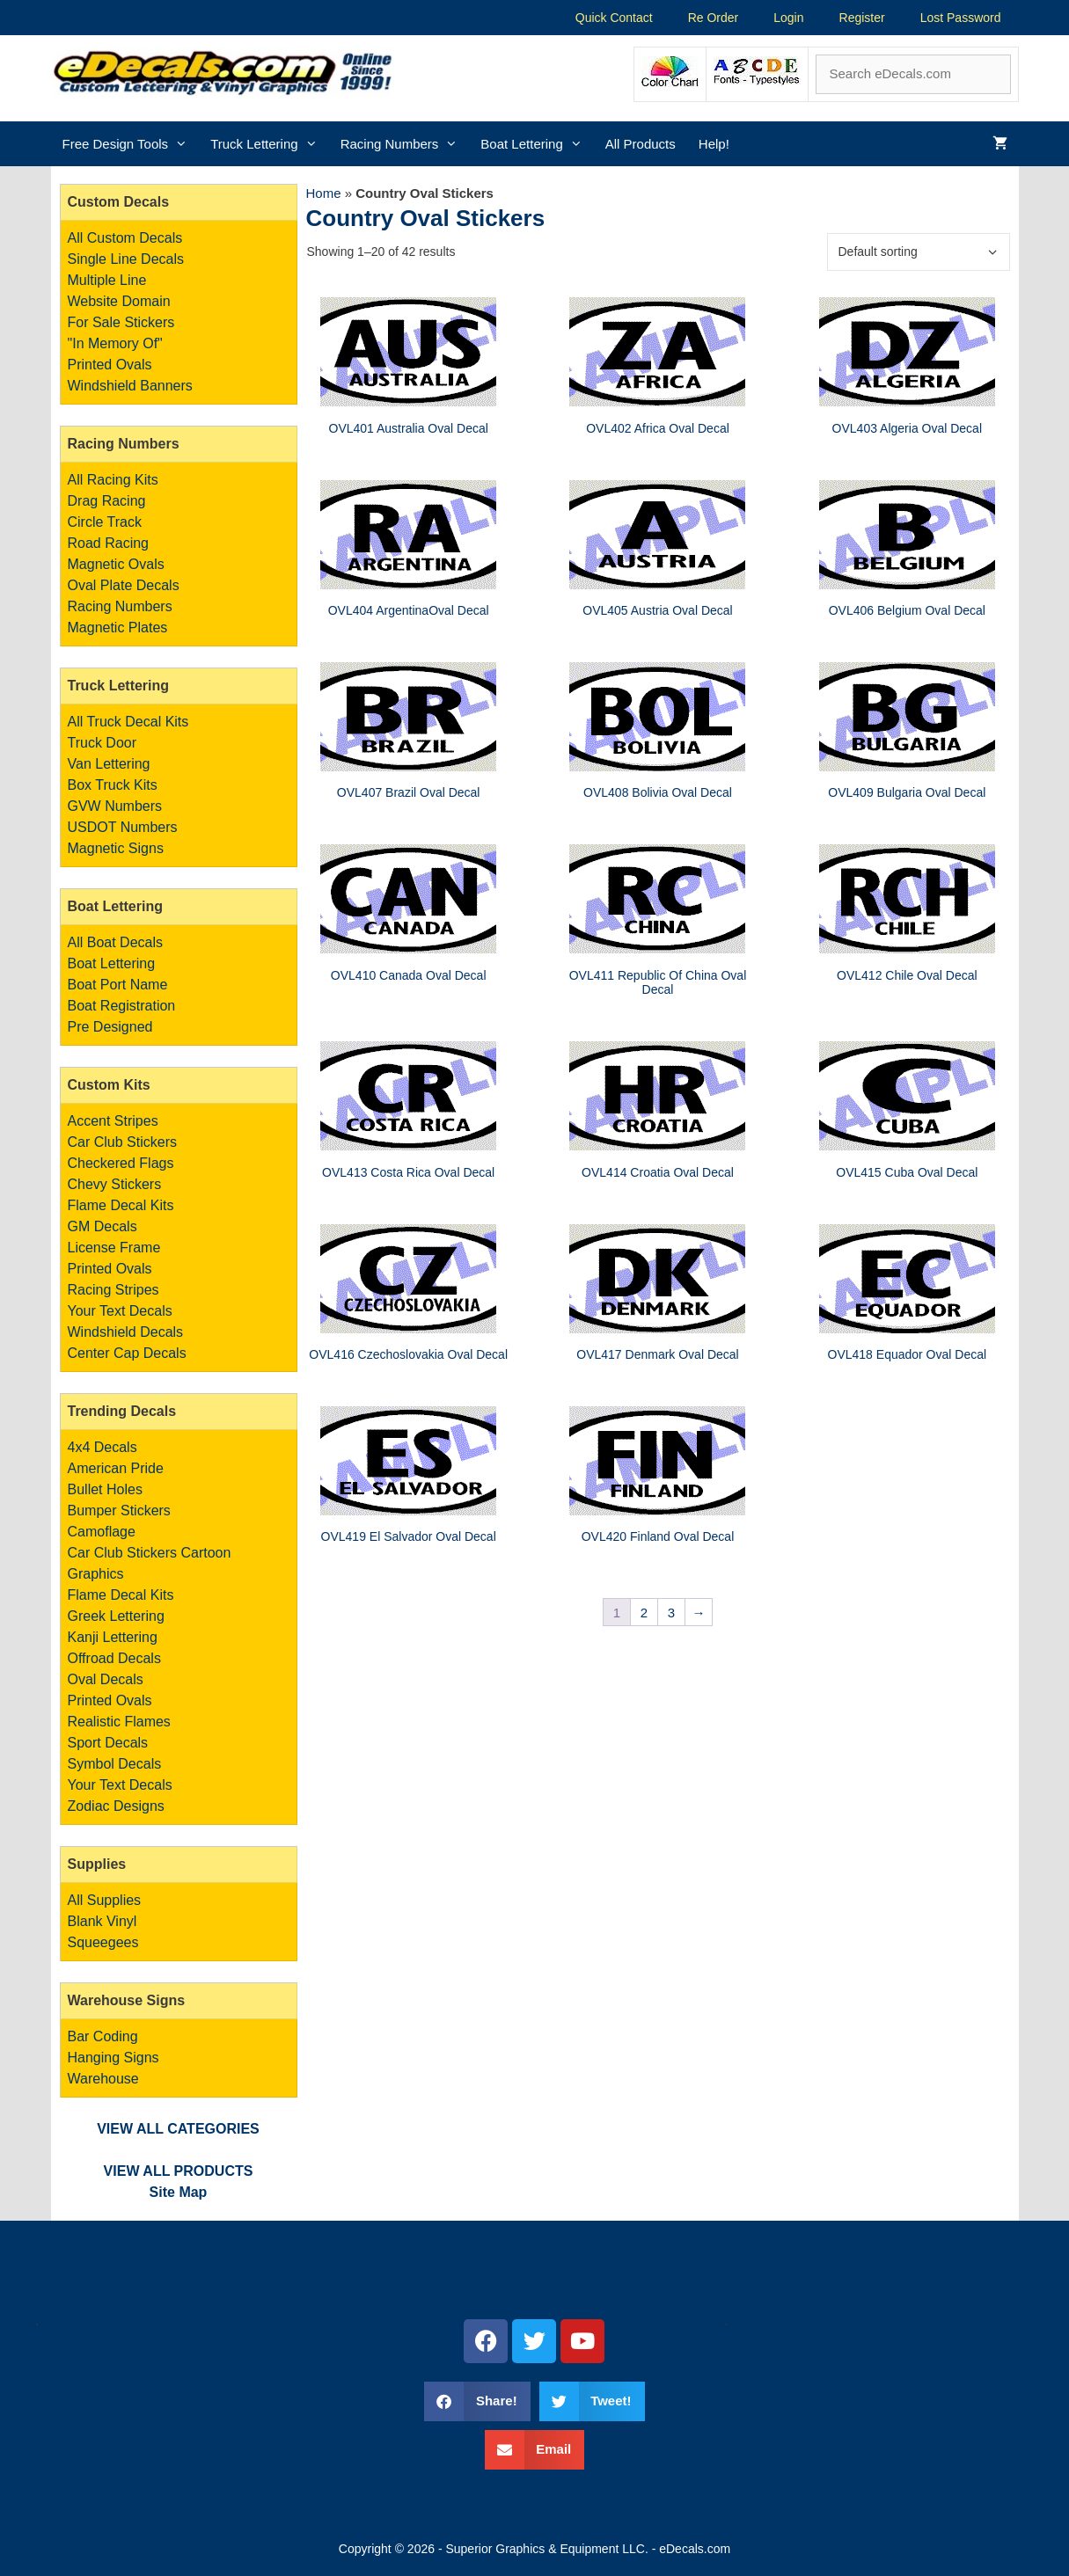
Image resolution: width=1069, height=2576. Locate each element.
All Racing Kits (113, 479)
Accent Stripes (113, 1120)
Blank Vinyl (102, 1921)
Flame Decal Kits (121, 1205)
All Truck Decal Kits (128, 721)
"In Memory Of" (115, 343)
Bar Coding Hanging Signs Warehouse (113, 2057)
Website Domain (119, 301)
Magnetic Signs (116, 848)
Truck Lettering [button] (269, 143)
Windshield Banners (130, 385)
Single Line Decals (126, 259)
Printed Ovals (110, 364)
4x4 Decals (102, 1447)
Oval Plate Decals (123, 585)
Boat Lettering (112, 963)
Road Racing (109, 543)
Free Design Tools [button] (131, 143)
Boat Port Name (118, 984)
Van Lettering (109, 763)
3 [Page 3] (671, 1612)
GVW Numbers (115, 806)
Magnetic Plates (118, 627)
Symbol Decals (115, 1763)
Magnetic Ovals (116, 564)
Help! (714, 143)
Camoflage (101, 1531)
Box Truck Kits (112, 784)
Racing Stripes (113, 1289)
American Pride (116, 1468)
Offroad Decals (114, 1658)
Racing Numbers (120, 606)
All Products (640, 143)
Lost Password (960, 18)
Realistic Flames (119, 1721)
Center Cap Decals (127, 1353)
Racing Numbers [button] (405, 143)
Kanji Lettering (112, 1637)
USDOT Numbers (123, 827)
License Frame (114, 1247)
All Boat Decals (116, 942)
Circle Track (105, 521)
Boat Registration (122, 1005)
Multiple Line (107, 280)
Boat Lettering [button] (536, 143)
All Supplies (105, 1900)
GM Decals (102, 1226)
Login (788, 18)
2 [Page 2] (644, 1612)
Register (862, 18)
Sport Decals (108, 1742)
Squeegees (103, 1942)
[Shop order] (918, 252)
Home (323, 193)
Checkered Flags (121, 1163)
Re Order (713, 18)
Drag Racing (107, 500)
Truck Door (102, 742)
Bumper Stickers (119, 1510)
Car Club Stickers (122, 1142)
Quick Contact (614, 18)
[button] (477, 2401)
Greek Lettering (116, 1616)
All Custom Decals (125, 237)
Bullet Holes (105, 1489)
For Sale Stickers (121, 322)
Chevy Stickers (115, 1184)
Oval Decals (105, 1679)
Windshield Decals (126, 1331)
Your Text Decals (120, 1310)
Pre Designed (110, 1026)
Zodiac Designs (116, 1806)
